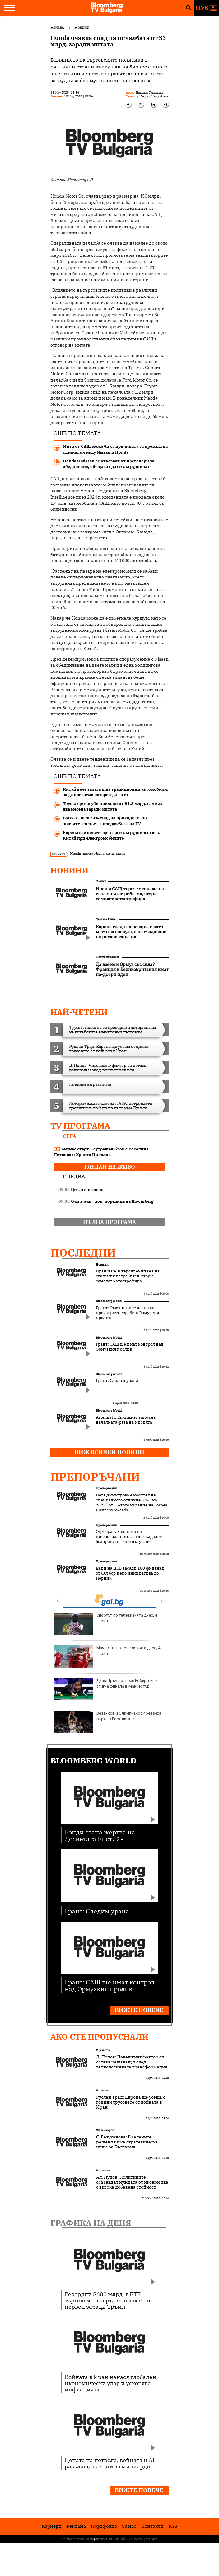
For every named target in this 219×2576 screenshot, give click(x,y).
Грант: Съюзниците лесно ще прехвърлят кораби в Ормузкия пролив (127, 1312)
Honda (75, 853)
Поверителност (97, 2539)
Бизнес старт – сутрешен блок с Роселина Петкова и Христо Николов (101, 1152)
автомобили (93, 853)
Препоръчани (95, 1476)
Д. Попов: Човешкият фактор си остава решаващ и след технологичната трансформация (131, 2061)
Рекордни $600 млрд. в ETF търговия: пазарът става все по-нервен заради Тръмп (108, 2300)
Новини (69, 870)
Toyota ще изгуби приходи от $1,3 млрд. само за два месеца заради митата (112, 806)
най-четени (79, 1012)
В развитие (103, 2050)
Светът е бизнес (106, 919)
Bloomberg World (109, 1301)
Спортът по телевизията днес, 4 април (105, 1624)
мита (120, 853)
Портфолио (104, 2526)
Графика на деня (90, 2222)
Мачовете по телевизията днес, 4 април (107, 1656)
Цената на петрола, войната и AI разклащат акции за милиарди (109, 2463)
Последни (83, 1252)
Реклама (76, 2526)
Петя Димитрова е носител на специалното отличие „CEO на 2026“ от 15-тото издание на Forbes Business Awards (131, 1503)
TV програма (80, 1125)
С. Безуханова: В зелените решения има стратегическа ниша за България (127, 2141)
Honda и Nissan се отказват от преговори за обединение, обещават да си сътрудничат (108, 463)
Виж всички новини (109, 1452)
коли (110, 853)
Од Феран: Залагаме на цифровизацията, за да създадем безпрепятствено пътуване (129, 1536)
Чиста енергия (105, 2130)
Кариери (52, 2526)
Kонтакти (152, 2526)
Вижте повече (139, 2010)
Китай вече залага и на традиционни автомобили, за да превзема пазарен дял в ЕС (115, 792)
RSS (173, 2526)
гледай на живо (109, 1166)
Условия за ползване (74, 2539)
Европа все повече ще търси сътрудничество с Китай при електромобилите (111, 835)
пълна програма (109, 1222)
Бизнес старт (104, 2090)
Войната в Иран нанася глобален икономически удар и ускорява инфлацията (110, 2383)
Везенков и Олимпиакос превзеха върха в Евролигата (107, 1722)
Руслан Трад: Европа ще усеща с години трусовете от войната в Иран (130, 2102)
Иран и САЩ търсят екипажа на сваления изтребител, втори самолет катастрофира (128, 1276)
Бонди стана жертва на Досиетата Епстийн (100, 1835)
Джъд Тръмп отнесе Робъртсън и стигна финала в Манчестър (106, 1689)
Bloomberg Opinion (107, 956)
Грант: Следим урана (117, 1380)
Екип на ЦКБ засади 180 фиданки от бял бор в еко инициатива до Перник (130, 1573)
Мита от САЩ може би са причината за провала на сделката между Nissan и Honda (115, 449)
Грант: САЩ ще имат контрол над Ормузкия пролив (129, 1347)
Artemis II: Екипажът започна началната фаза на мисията (126, 1420)
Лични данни (116, 2539)
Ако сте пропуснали (99, 2036)
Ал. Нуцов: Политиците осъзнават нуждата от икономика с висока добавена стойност (132, 2182)
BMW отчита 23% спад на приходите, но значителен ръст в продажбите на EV (105, 820)
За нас (129, 2526)
